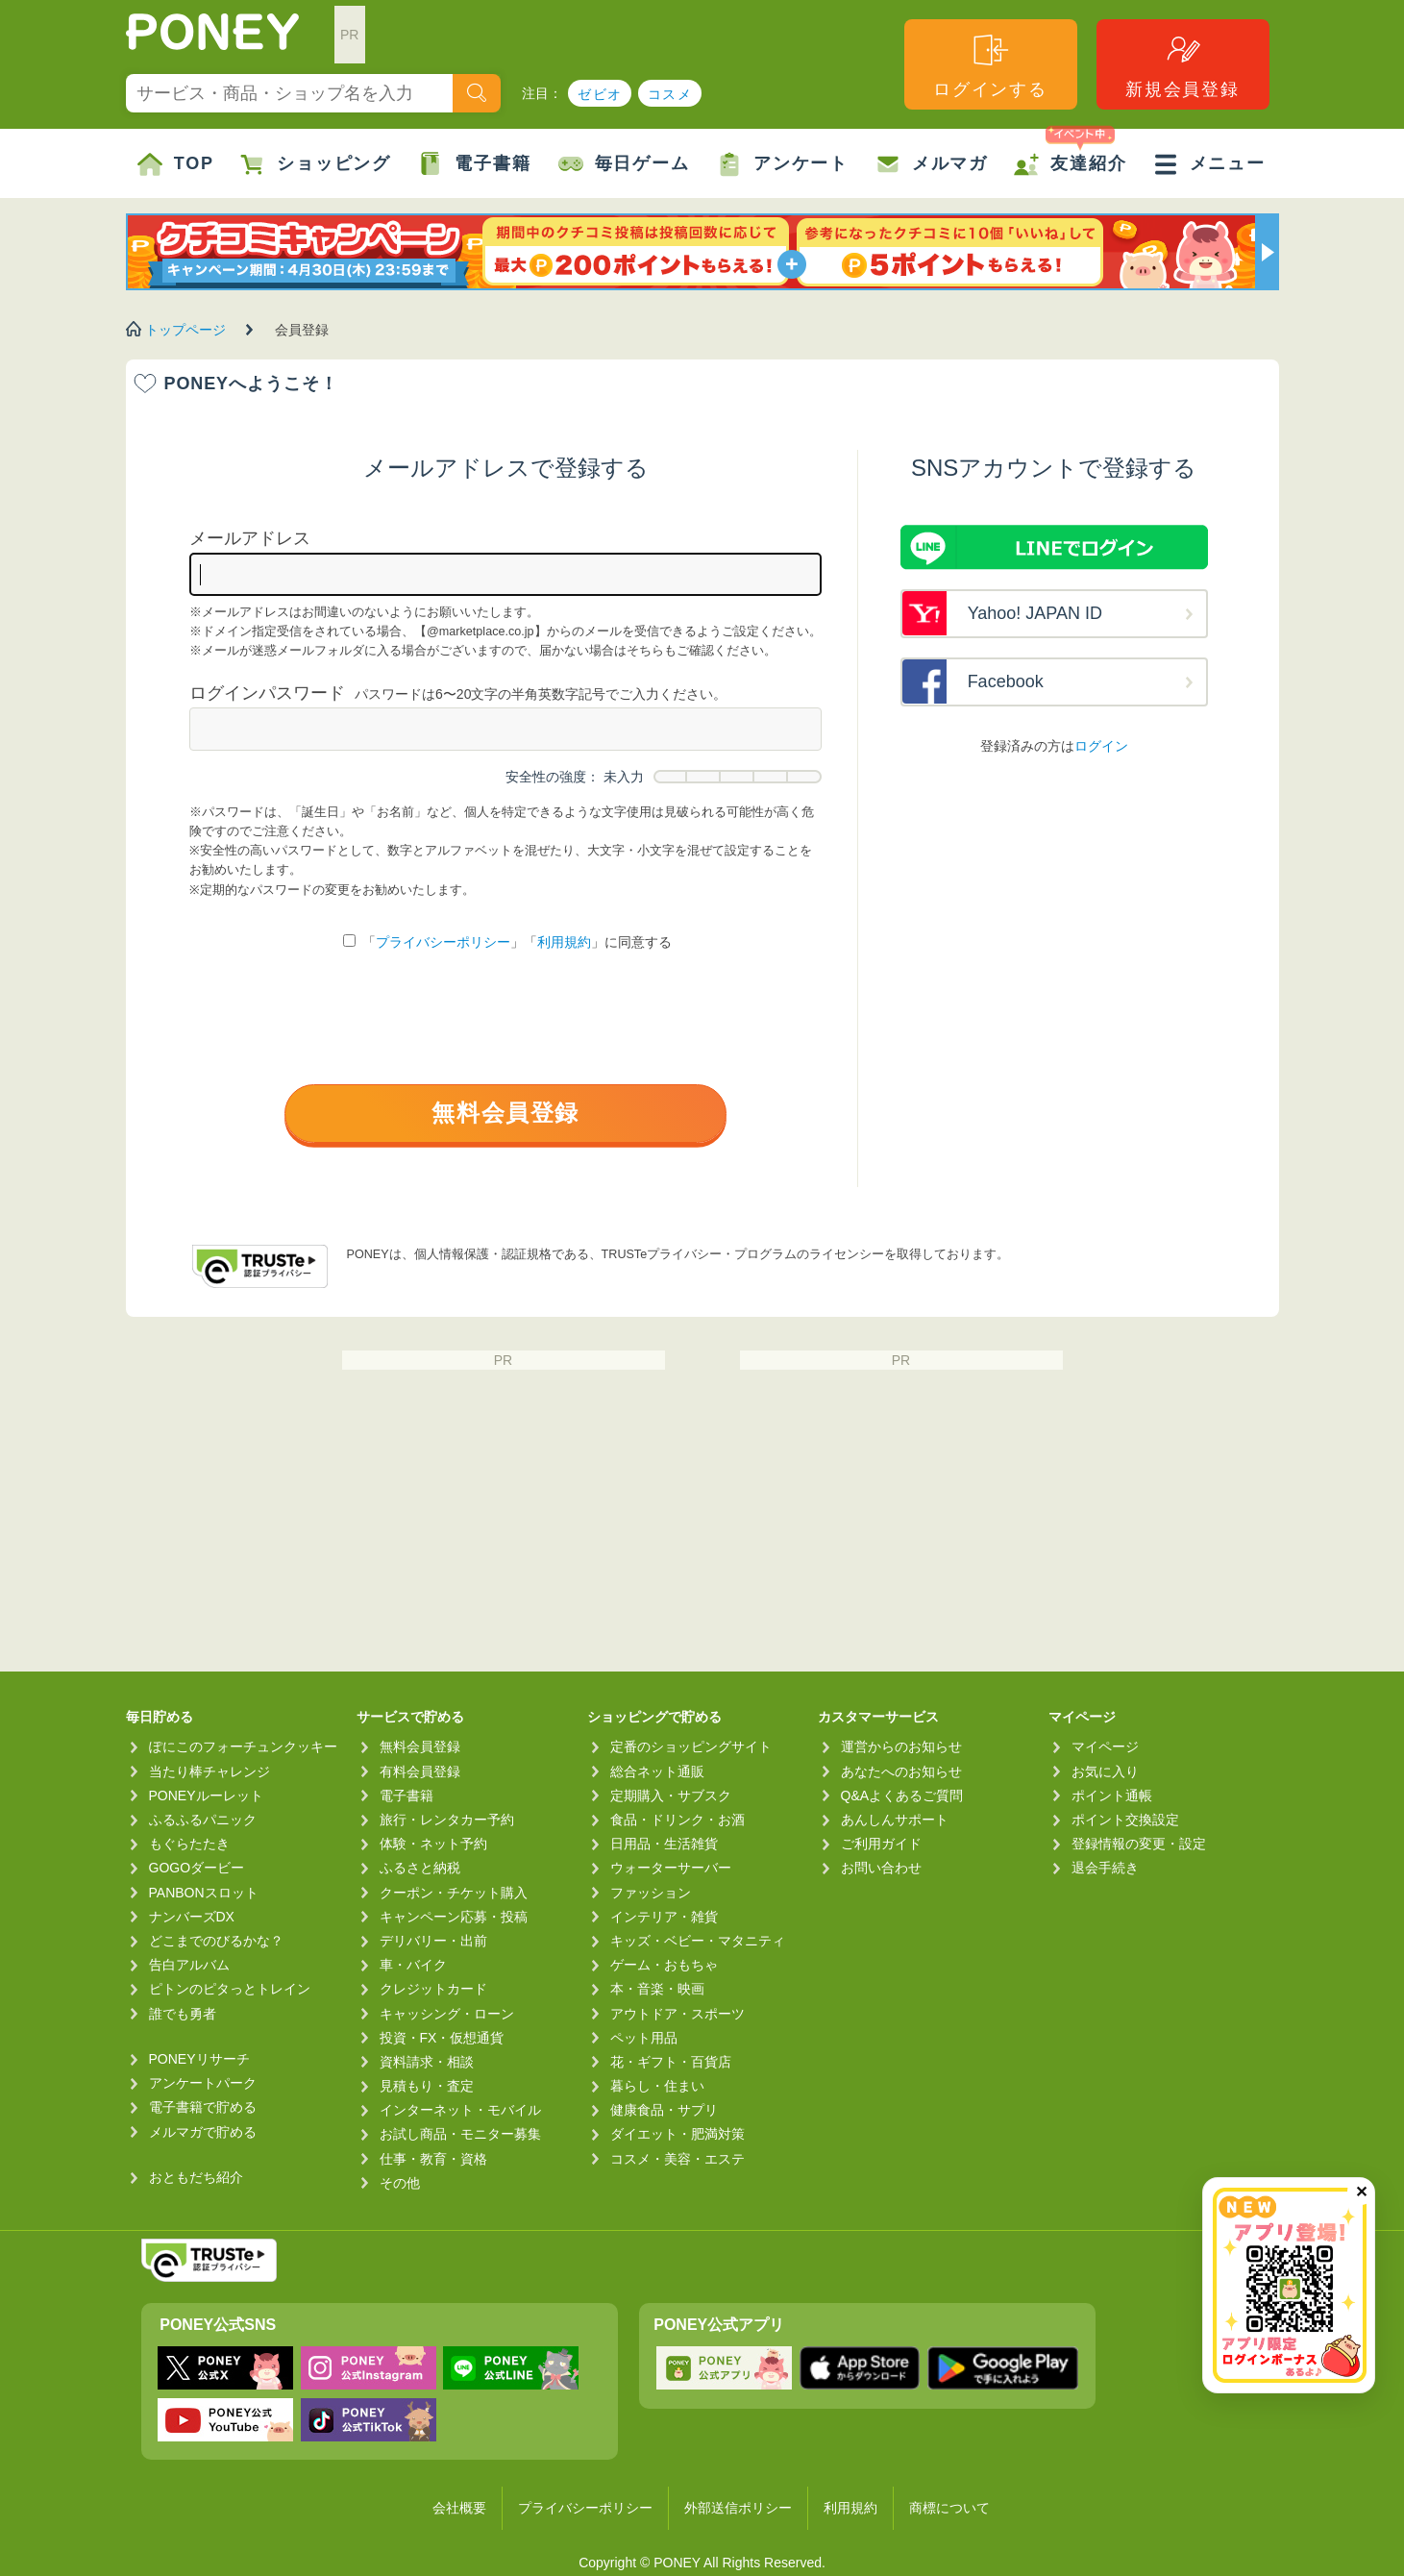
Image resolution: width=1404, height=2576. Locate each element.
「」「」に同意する (507, 942)
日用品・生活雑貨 (664, 1843)
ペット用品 (643, 2037)
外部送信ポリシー (738, 2507)
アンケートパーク (203, 2083)
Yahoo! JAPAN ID (1035, 613)
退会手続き (1105, 1867)
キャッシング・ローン (447, 2013)
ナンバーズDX (191, 1916)
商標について (949, 2507)
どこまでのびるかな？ (216, 1940)
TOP (175, 164)
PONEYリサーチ (199, 2059)
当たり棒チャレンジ (209, 1771)
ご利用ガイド (881, 1843)
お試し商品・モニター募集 (460, 2134)
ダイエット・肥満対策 (677, 2134)
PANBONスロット (204, 1892)
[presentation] (505, 1021)
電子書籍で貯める (203, 2107)
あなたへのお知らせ (901, 1771)
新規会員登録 (1182, 65)
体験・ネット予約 (433, 1843)
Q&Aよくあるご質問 (902, 1795)
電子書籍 (474, 164)
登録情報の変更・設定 (1138, 1843)
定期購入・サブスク (670, 1795)
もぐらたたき (189, 1843)
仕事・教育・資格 (433, 2159)
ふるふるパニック (203, 1819)
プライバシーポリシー (443, 942)
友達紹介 (1070, 153)
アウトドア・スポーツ (677, 2013)
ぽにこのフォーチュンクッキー (243, 1746)
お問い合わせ (881, 1867)
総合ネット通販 (657, 1771)
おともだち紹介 (196, 2177)
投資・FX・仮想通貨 (442, 2037)
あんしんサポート (894, 1819)
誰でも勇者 (182, 2013)
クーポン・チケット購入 (454, 1892)
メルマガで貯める (203, 2132)
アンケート (783, 164)
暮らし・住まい (657, 2085)
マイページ (1105, 1746)
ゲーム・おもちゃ (664, 1964)
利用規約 (564, 942)
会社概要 (459, 2507)
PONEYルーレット (206, 1795)
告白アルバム (189, 1964)
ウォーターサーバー (670, 1867)
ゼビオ (600, 94)
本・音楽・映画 (657, 1988)
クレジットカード (433, 1988)
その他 (400, 2183)
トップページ (185, 329)
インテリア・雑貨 (664, 1916)
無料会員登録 (505, 1113)
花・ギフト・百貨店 (670, 2061)
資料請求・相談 (427, 2061)
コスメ (670, 94)
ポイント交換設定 (1125, 1819)
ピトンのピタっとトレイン (229, 1988)
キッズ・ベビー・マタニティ (697, 1940)
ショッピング (315, 164)
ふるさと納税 (420, 1867)
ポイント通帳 (1111, 1795)
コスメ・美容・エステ (677, 2159)
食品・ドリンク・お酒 (677, 1819)
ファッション (650, 1892)
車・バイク (413, 1964)
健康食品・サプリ (664, 2110)
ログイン (1101, 746)
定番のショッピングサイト (691, 1746)
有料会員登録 (420, 1771)
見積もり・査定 (427, 2085)
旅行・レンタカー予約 (447, 1819)
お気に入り (1105, 1771)
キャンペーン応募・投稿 (454, 1916)
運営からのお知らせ (901, 1746)
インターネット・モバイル (460, 2110)
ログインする (990, 65)
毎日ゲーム (624, 164)
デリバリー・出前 (433, 1940)
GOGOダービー (197, 1867)
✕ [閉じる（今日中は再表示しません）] (1361, 2192)
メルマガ (931, 164)
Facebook (1006, 681)
